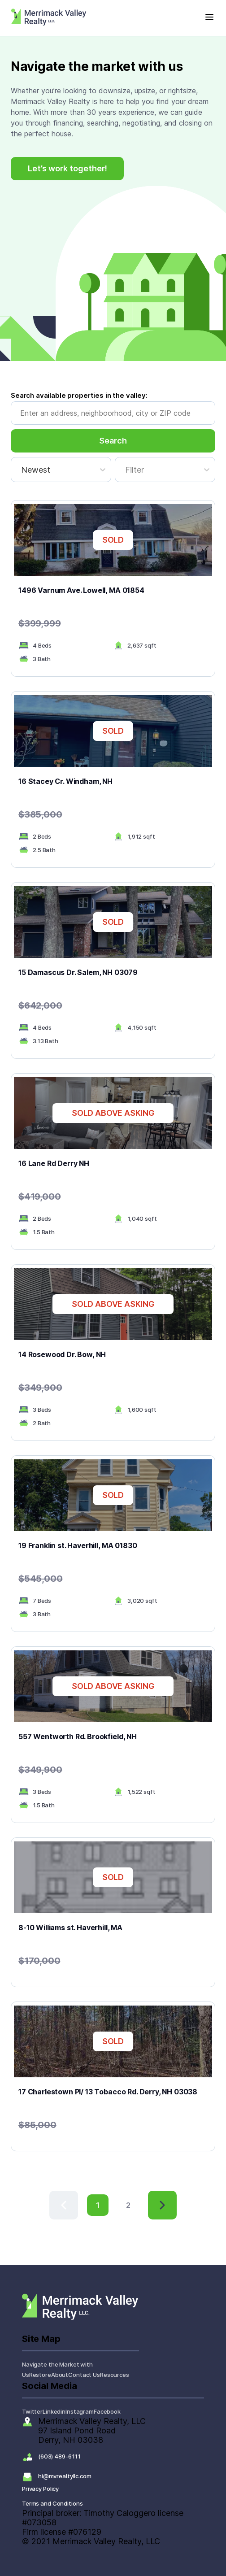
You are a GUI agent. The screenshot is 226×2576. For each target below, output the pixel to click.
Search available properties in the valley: (79, 395)
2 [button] (128, 2205)
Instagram (79, 2411)
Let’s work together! (67, 168)
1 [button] (98, 2205)
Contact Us (84, 2374)
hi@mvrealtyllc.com (64, 2476)
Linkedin (54, 2411)
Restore (40, 2374)
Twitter (32, 2411)
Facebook (107, 2411)
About (59, 2374)
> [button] (150, 2196)
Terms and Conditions (52, 2503)
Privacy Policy (40, 2488)
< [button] (51, 2196)
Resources (114, 2374)
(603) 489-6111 (59, 2456)
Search (113, 440)
